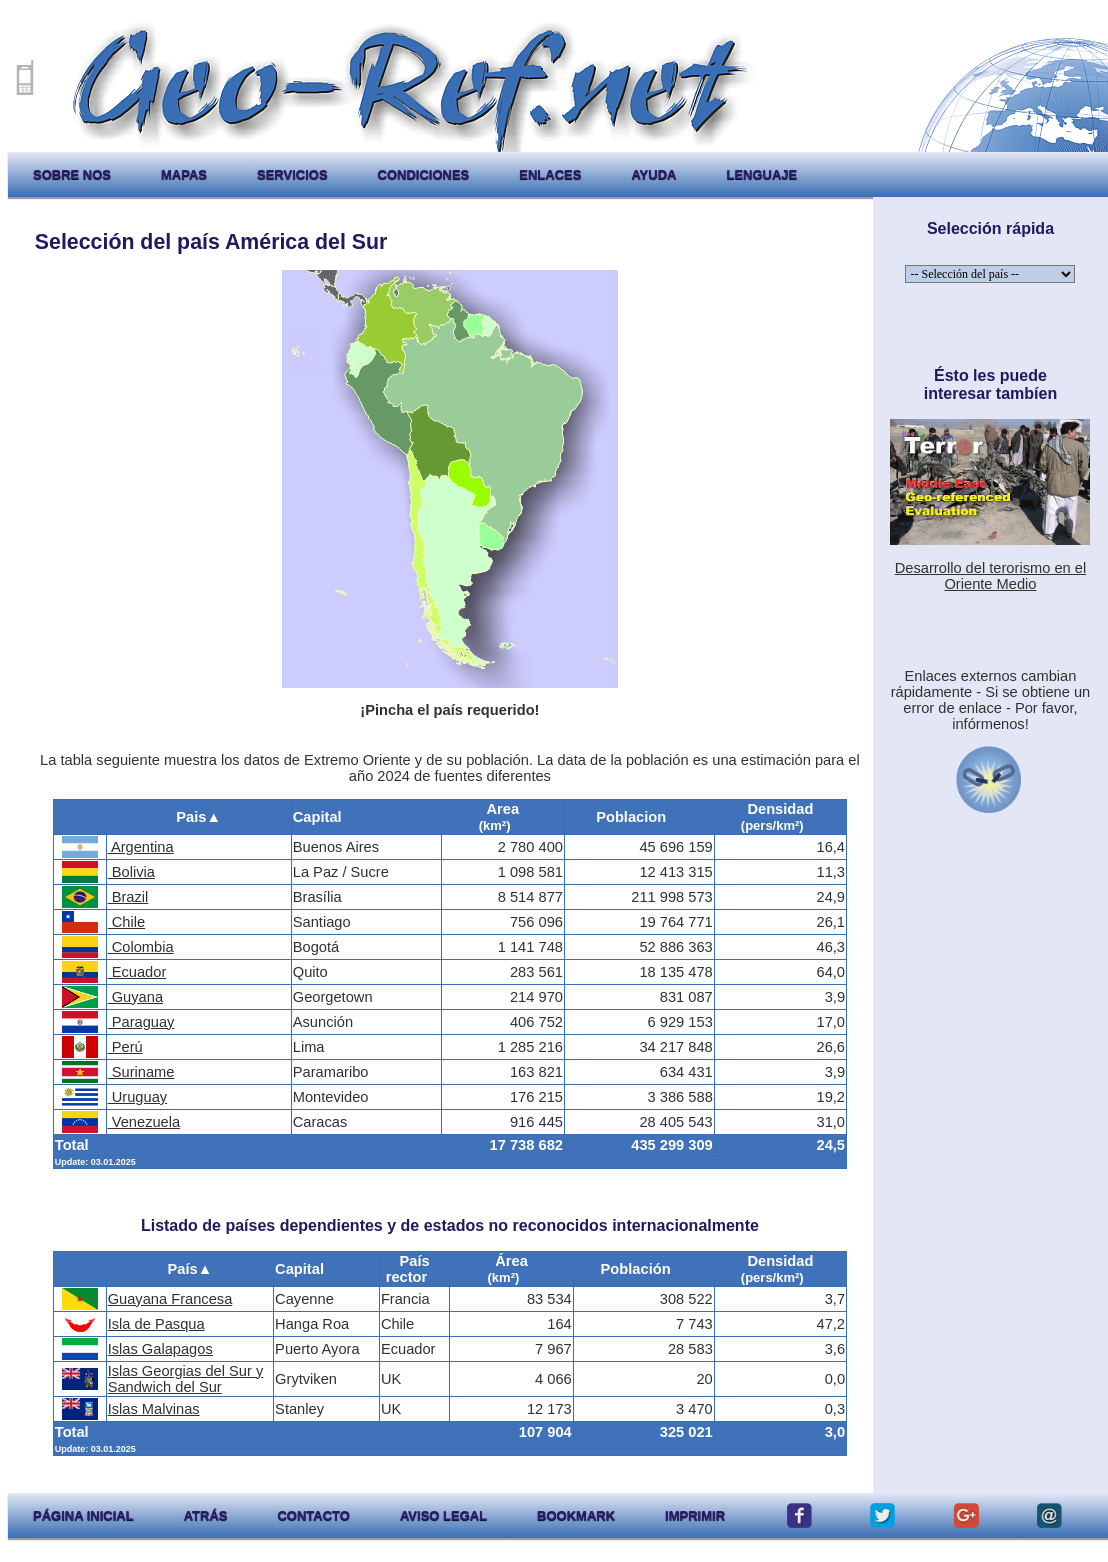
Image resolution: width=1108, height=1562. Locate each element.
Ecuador (137, 972)
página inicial (83, 1515)
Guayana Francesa (170, 1299)
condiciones (424, 174)
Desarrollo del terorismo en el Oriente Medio (990, 576)
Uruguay (137, 1097)
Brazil (128, 897)
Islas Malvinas (154, 1409)
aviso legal (443, 1515)
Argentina (141, 847)
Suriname (141, 1072)
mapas (184, 174)
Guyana (135, 997)
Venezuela (144, 1122)
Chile (126, 922)
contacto (313, 1515)
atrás (206, 1515)
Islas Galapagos (160, 1349)
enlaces (550, 174)
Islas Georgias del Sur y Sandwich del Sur (186, 1379)
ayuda (653, 174)
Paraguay (141, 1022)
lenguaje (761, 174)
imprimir (695, 1515)
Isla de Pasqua (156, 1324)
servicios (292, 174)
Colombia (141, 947)
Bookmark (576, 1515)
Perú (125, 1047)
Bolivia (131, 872)
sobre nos (72, 174)
